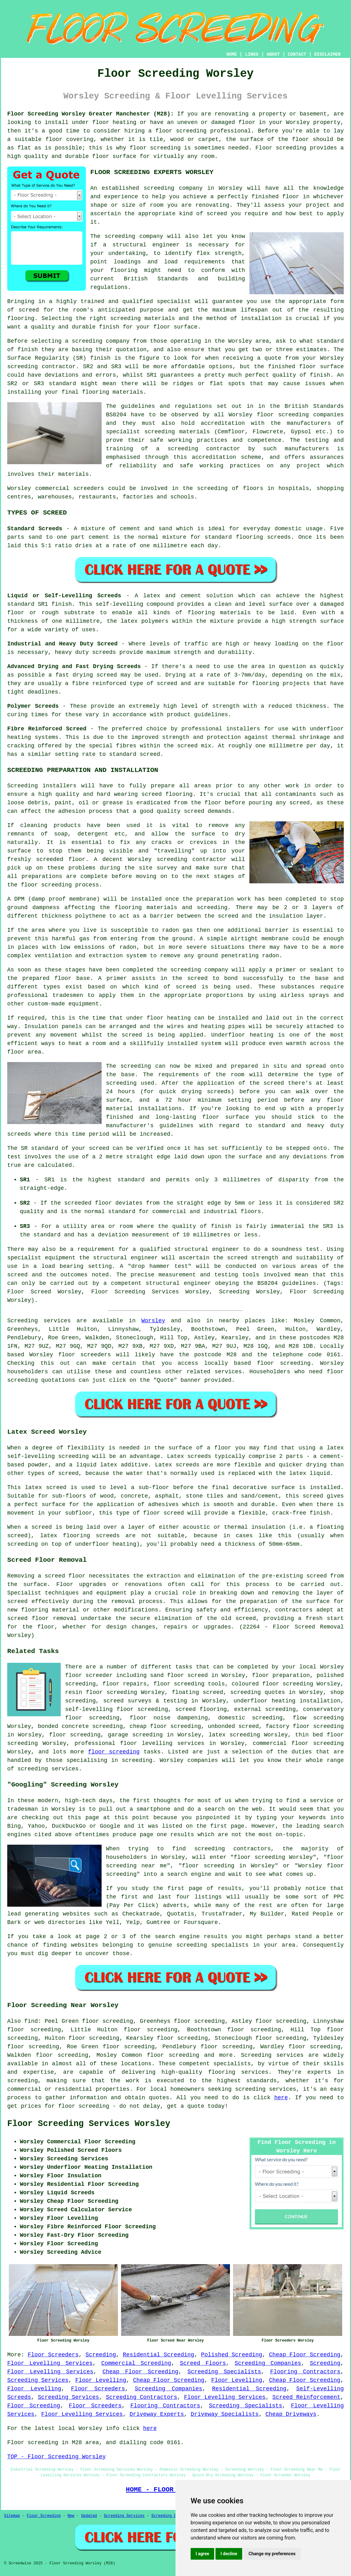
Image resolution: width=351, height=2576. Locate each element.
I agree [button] (202, 2553)
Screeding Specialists (224, 2372)
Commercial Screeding (136, 2363)
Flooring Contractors (305, 2372)
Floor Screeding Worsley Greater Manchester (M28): (90, 114)
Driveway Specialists (225, 2414)
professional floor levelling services (139, 1743)
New (71, 2516)
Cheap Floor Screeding (304, 2355)
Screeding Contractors (141, 2397)
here (281, 2098)
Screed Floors (203, 2363)
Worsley (153, 1321)
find (31, 2021)
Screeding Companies (268, 2363)
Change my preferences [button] (271, 2553)
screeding (22, 2081)
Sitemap (12, 2516)
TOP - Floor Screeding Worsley (56, 2457)
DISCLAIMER (327, 54)
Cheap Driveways (290, 2414)
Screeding (101, 2355)
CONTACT (297, 54)
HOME (231, 54)
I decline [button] (228, 2553)
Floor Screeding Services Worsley (88, 2124)
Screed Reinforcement (306, 2397)
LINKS (251, 54)
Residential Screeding (158, 2355)
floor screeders (84, 1355)
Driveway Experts (157, 2414)
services (228, 1372)
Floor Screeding (33, 2406)
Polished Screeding (231, 2355)
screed (29, 310)
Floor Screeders (53, 2355)
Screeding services (272, 2055)
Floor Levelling (100, 2380)
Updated (89, 2516)
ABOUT (273, 54)
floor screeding (283, 1363)
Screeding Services (37, 2380)
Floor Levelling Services (49, 2363)
